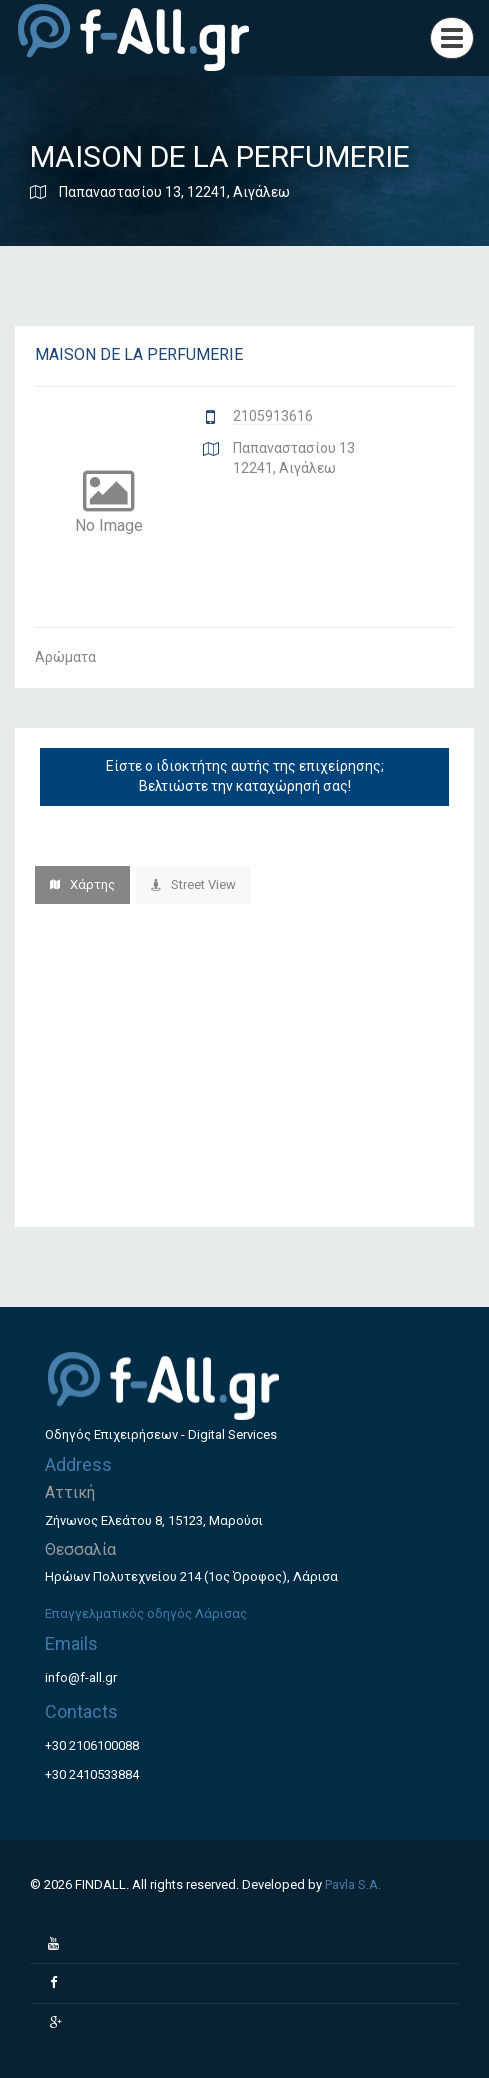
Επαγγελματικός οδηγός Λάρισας (146, 1613)
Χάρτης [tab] (82, 884)
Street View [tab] (193, 884)
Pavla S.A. (353, 1884)
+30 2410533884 (92, 1774)
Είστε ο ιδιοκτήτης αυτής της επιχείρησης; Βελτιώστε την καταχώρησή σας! (245, 776)
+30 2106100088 (92, 1745)
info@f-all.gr (81, 1677)
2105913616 (273, 416)
